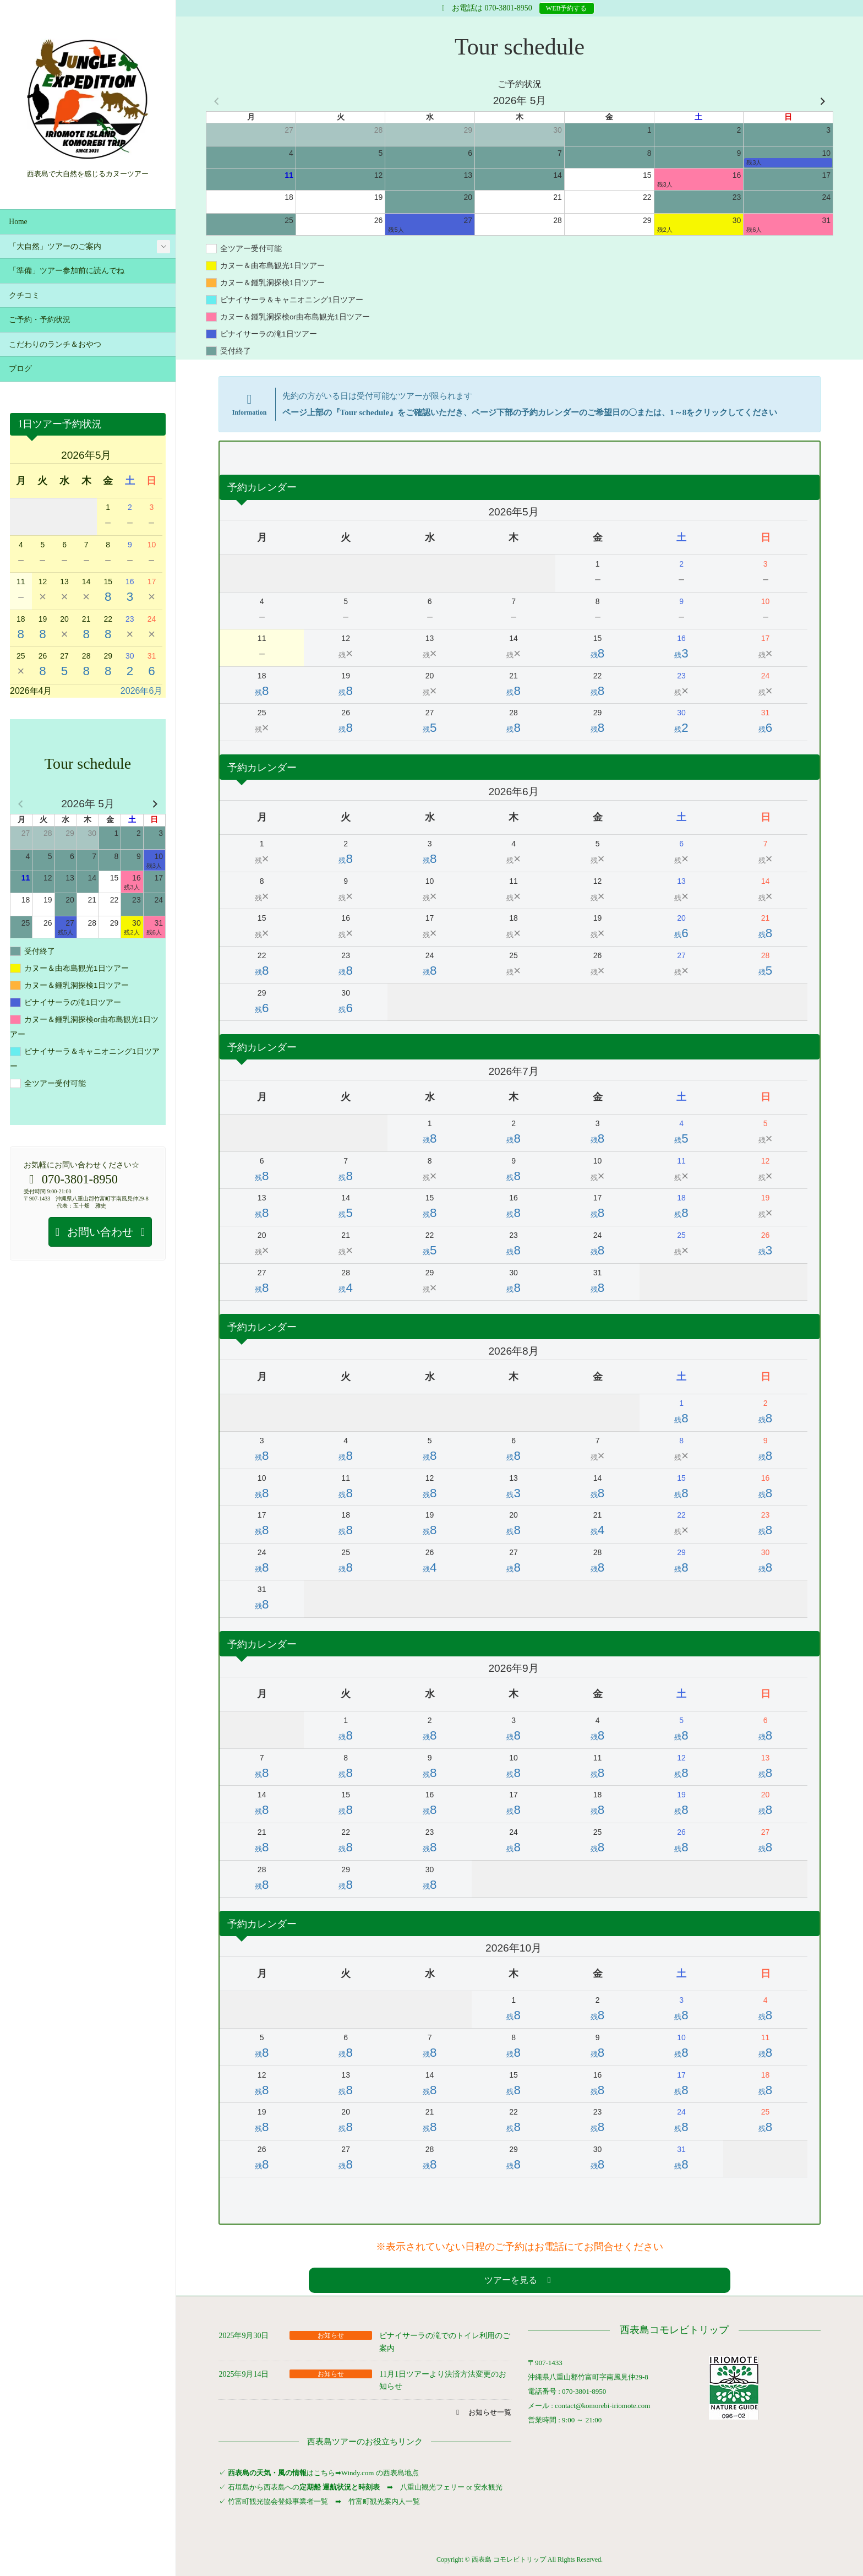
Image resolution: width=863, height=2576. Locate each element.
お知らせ (331, 2335)
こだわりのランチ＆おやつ (55, 344)
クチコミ (24, 295)
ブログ (20, 369)
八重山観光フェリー (432, 2487)
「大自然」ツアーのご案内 (55, 246)
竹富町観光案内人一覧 (384, 2501)
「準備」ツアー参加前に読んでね (66, 271)
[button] (519, 2280)
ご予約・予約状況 (39, 320)
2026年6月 (142, 690)
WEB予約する (566, 8)
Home (18, 222)
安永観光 (487, 2487)
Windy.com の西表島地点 (380, 2473)
